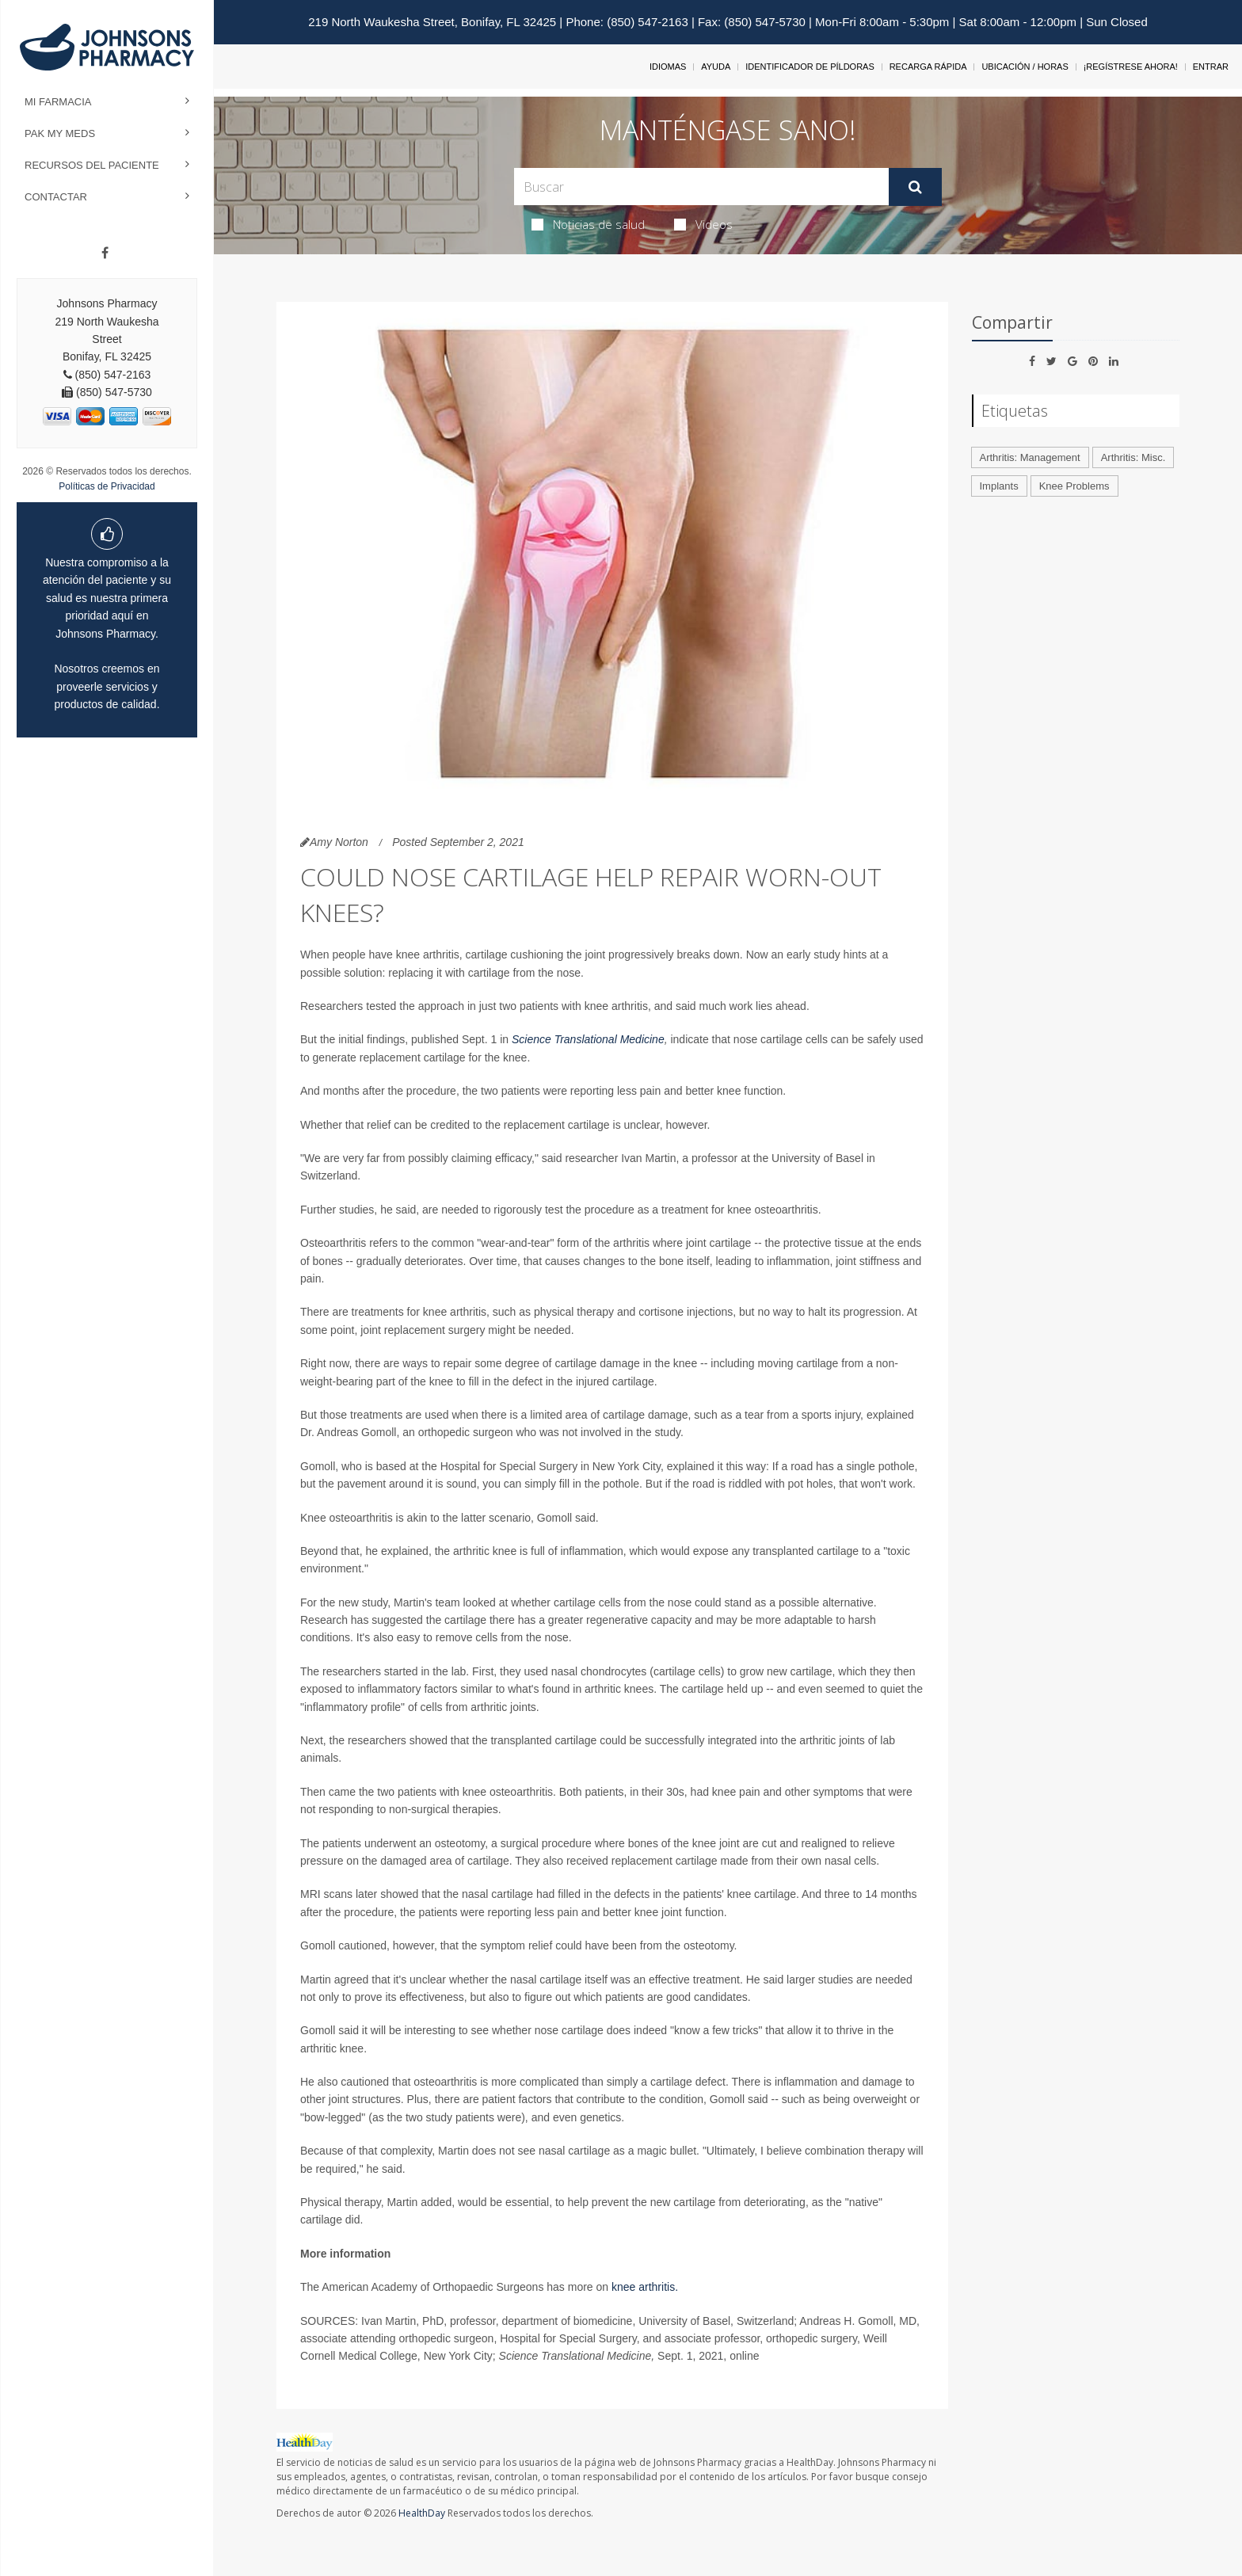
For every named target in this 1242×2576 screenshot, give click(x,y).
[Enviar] (915, 187)
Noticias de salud (588, 224)
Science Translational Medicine (588, 1039)
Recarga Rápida (928, 66)
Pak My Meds (60, 133)
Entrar (1211, 66)
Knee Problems (1074, 486)
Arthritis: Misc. (1133, 457)
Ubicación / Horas (1024, 66)
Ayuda (715, 66)
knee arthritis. (644, 2287)
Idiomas (668, 66)
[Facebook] (105, 253)
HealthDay (421, 2513)
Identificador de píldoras (809, 66)
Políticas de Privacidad (106, 486)
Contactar (56, 197)
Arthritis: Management (1030, 457)
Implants (999, 486)
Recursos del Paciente (92, 165)
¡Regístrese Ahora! (1131, 66)
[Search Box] (701, 186)
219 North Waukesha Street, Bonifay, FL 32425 (432, 22)
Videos (703, 224)
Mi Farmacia (58, 102)
